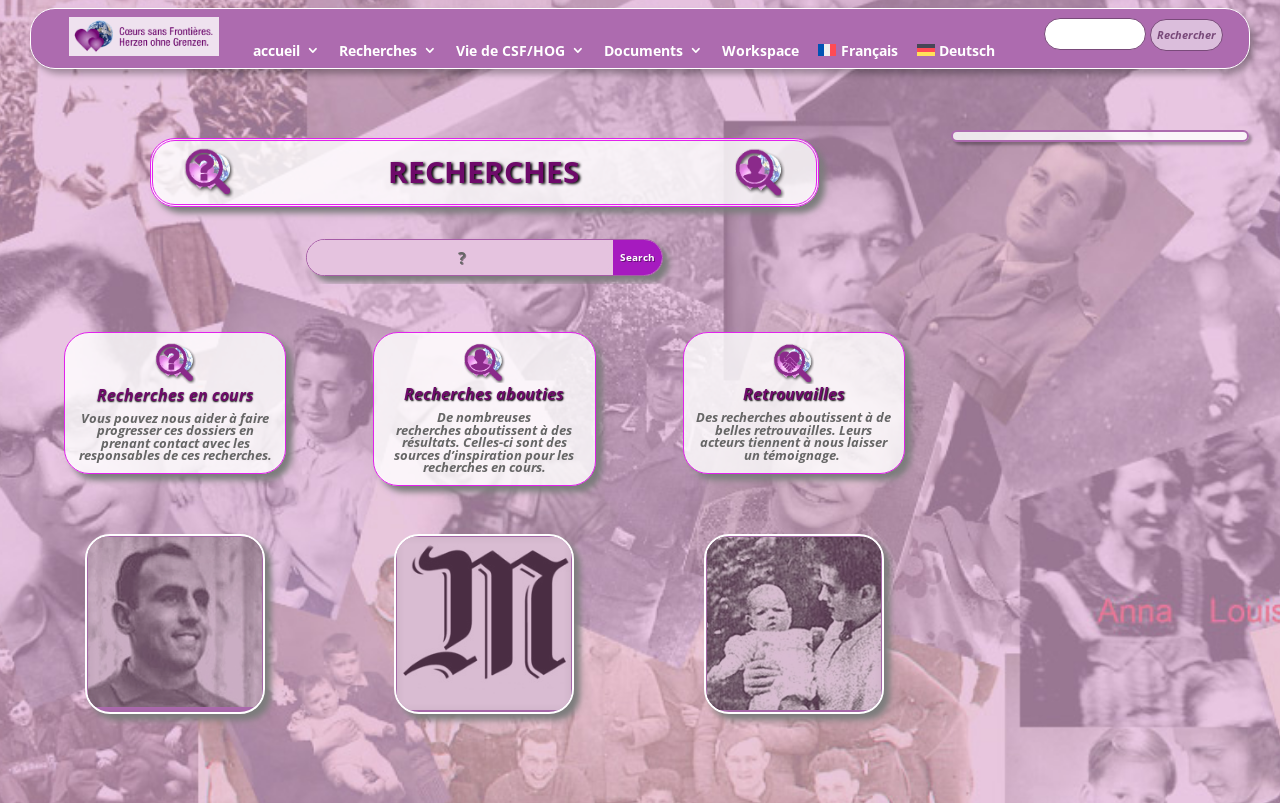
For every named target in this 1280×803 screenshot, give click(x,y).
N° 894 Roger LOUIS (175, 594)
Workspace (760, 53)
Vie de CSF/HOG (510, 53)
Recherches (378, 53)
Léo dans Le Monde (484, 595)
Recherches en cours (175, 395)
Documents (643, 53)
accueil (276, 53)
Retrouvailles (794, 394)
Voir (175, 633)
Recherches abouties (484, 394)
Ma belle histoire (793, 595)
